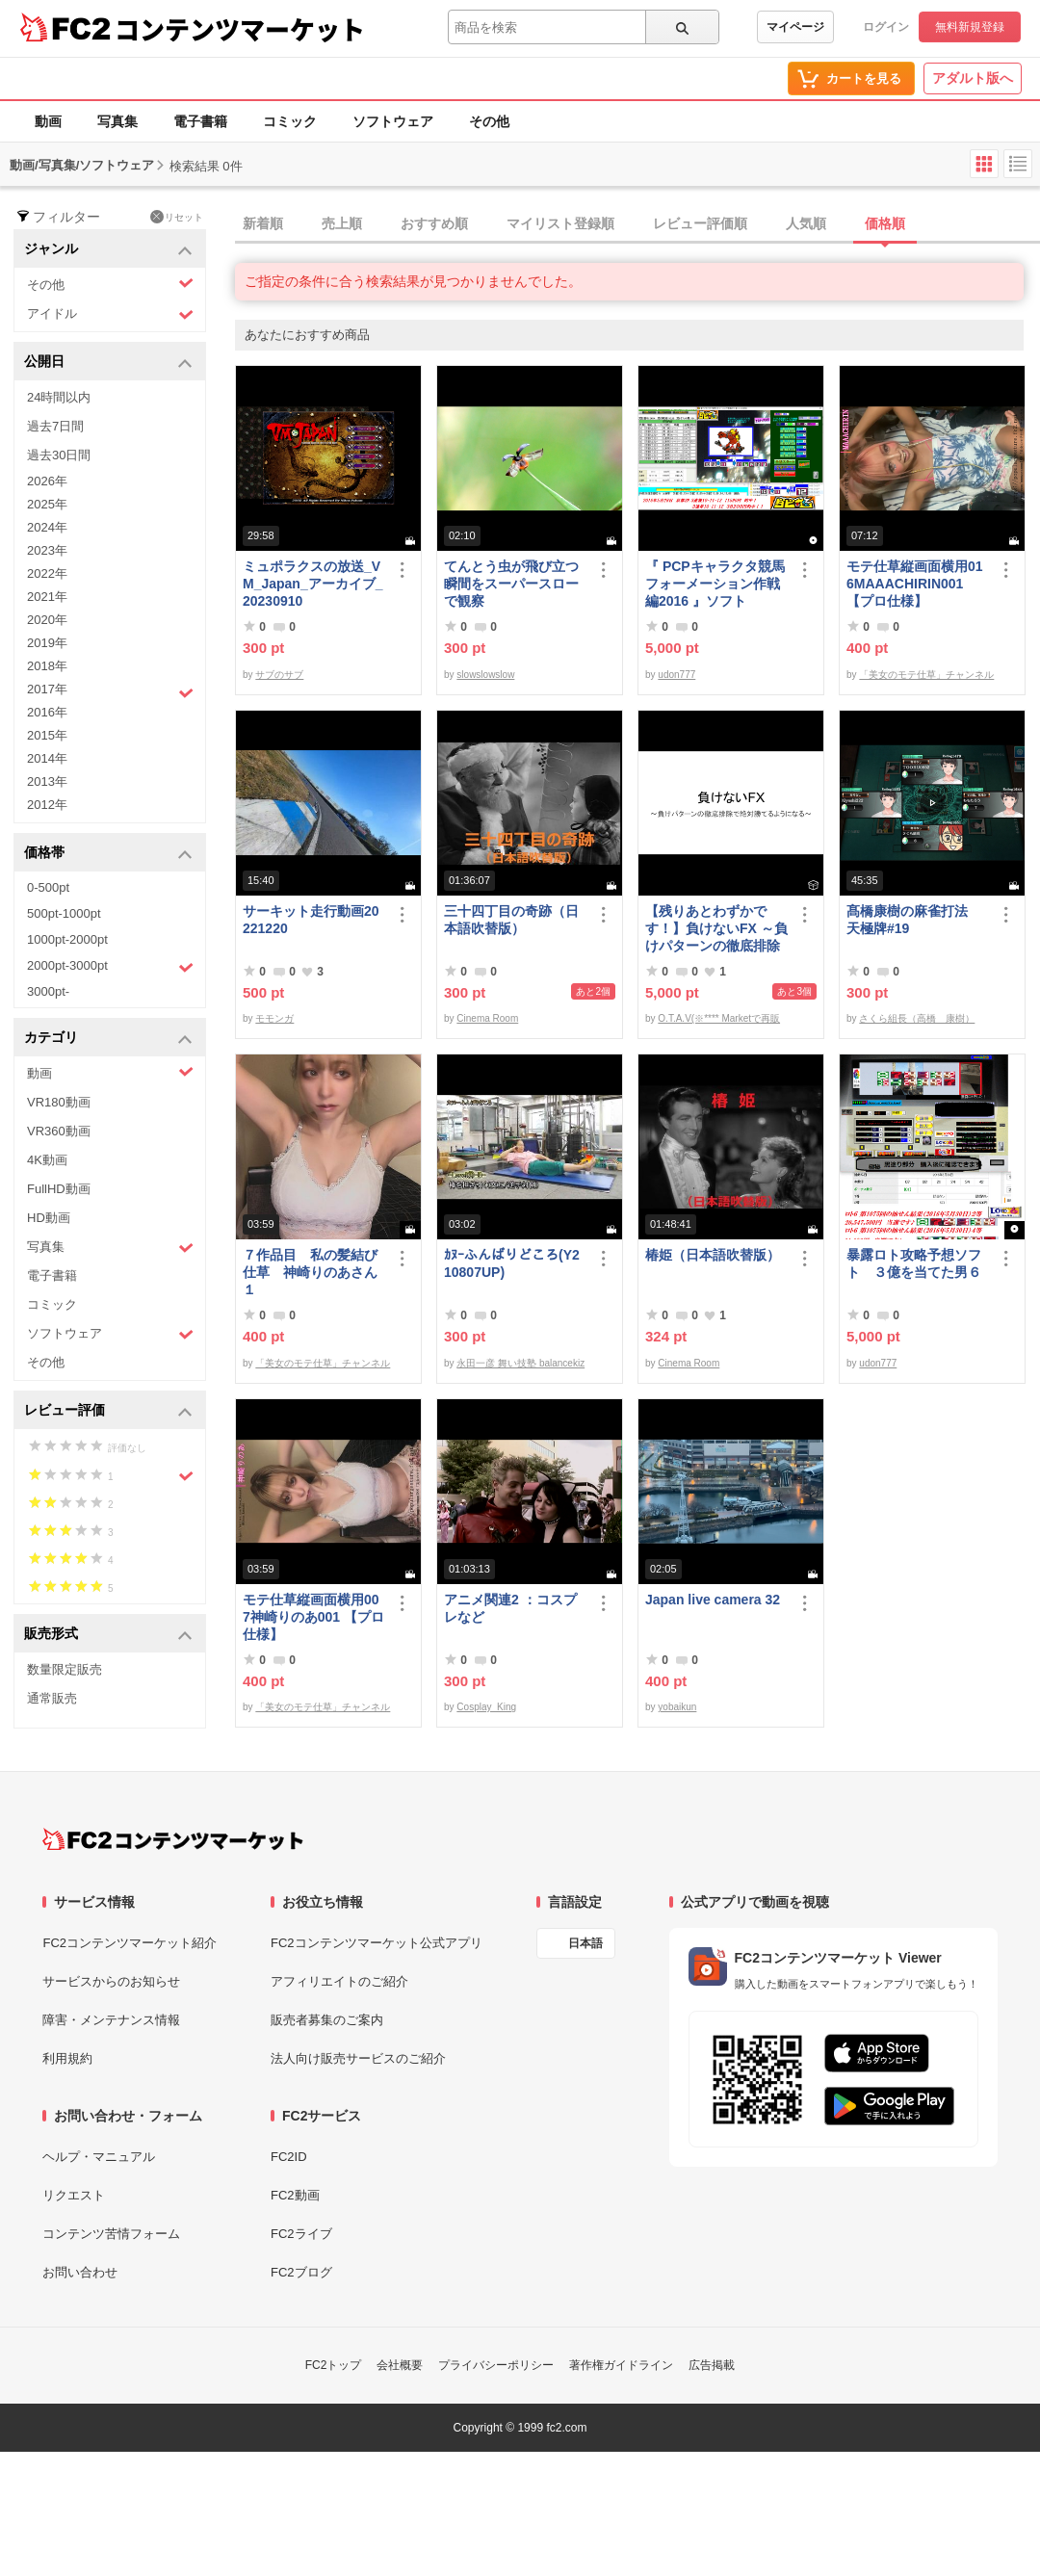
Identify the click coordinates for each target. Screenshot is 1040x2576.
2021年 (47, 596)
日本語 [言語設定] (585, 1943)
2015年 (47, 735)
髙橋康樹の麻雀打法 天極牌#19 (913, 919)
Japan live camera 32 (712, 1599)
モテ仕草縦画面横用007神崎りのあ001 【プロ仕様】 (313, 1617)
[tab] (637, 224)
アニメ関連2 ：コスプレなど (510, 1608)
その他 (489, 121)
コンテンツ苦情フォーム (111, 2233)
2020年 (47, 619)
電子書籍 (200, 121)
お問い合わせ (79, 2272)
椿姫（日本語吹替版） (712, 1254)
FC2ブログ (301, 2272)
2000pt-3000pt (110, 967)
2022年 (47, 573)
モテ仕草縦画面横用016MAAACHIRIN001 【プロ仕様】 (914, 584)
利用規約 (67, 2058)
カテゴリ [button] (108, 1038)
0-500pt (48, 887)
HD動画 (48, 1217)
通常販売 (52, 1698)
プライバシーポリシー (496, 2365)
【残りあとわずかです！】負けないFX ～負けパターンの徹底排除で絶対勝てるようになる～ (716, 928)
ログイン (886, 27)
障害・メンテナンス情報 (111, 2020)
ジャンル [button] (108, 250)
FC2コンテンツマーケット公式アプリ (376, 1943)
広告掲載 (712, 2365)
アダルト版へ (972, 78)
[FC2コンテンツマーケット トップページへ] (172, 1839)
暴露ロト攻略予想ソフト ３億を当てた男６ (913, 1263)
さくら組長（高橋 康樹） (917, 1018)
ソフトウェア (392, 121)
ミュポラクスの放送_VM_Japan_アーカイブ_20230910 (312, 584)
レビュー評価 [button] (108, 1411)
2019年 (47, 643)
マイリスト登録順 (560, 223)
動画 (48, 121)
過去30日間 (59, 455)
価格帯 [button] (108, 854)
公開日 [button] (108, 362)
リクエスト (73, 2195)
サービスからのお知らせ (111, 1981)
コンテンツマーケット (240, 29)
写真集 (117, 121)
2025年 (47, 504)
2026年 (47, 481)
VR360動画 (59, 1131)
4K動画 (47, 1160)
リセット (176, 216)
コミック (290, 121)
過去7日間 (55, 426)
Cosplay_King (486, 1707)
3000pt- (48, 991)
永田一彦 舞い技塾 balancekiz (520, 1363)
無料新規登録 (969, 27)
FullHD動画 (59, 1189)
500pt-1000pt (64, 913)
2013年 (47, 781)
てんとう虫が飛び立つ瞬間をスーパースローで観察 (511, 584)
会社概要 (400, 2365)
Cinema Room (487, 1018)
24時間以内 (59, 397)
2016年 (47, 712)
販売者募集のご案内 (327, 2020)
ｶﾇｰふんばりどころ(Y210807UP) (512, 1263)
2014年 (47, 758)
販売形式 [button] (108, 1635)
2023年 (47, 550)
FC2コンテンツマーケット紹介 (129, 1943)
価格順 (885, 223)
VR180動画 (59, 1102)
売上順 (342, 223)
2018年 (47, 666)
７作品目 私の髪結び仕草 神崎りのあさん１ (310, 1272)
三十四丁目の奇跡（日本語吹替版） (511, 919)
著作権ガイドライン (621, 2365)
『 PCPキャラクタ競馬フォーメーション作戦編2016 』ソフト (715, 584)
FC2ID (289, 2156)
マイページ (795, 27)
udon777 (676, 674)
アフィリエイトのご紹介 (339, 1981)
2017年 (110, 691)
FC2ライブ (301, 2233)
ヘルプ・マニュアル (98, 2156)
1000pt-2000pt (67, 939)
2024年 (47, 527)
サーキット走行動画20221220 (311, 919)
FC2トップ (333, 2365)
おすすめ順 (434, 223)
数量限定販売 (64, 1669)
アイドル (110, 314)
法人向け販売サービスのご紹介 (358, 2058)
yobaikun (677, 1707)
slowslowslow (485, 674)
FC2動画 (295, 2195)
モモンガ (274, 1018)
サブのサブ (279, 674)
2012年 (47, 804)
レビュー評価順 (700, 223)
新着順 (263, 223)
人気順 (806, 223)
